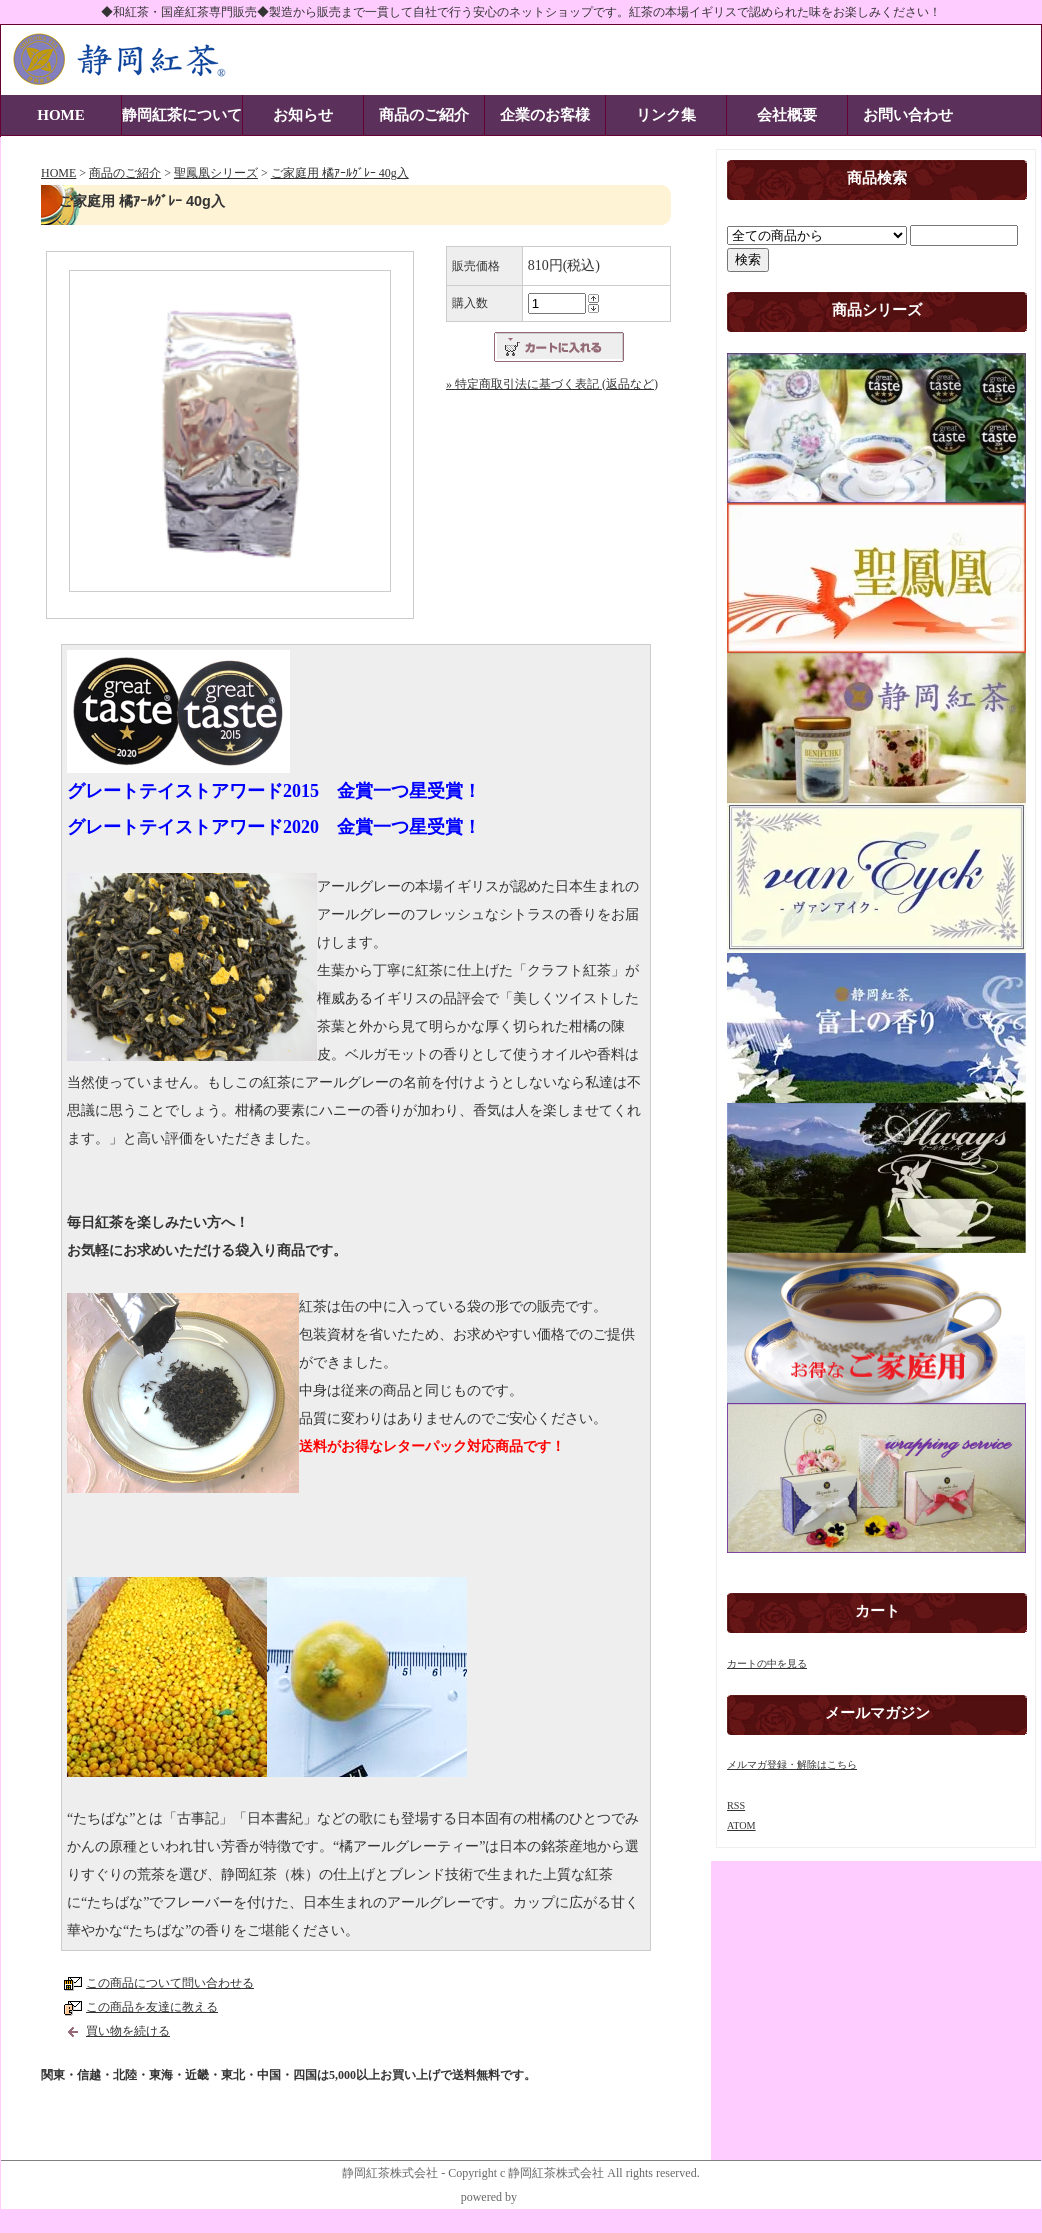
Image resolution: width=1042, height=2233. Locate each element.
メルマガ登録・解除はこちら (792, 1764)
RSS (736, 1805)
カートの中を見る (767, 1663)
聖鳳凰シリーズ (216, 173)
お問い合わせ (908, 115)
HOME (61, 115)
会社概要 (787, 115)
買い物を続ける (128, 2031)
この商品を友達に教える (152, 2007)
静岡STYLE (550, 2197)
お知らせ (303, 115)
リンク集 (666, 115)
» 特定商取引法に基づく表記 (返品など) (552, 384)
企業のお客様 (545, 115)
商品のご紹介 (424, 115)
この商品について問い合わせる (170, 1983)
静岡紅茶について (182, 115)
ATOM (741, 1825)
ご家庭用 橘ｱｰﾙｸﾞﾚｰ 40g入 (340, 173)
